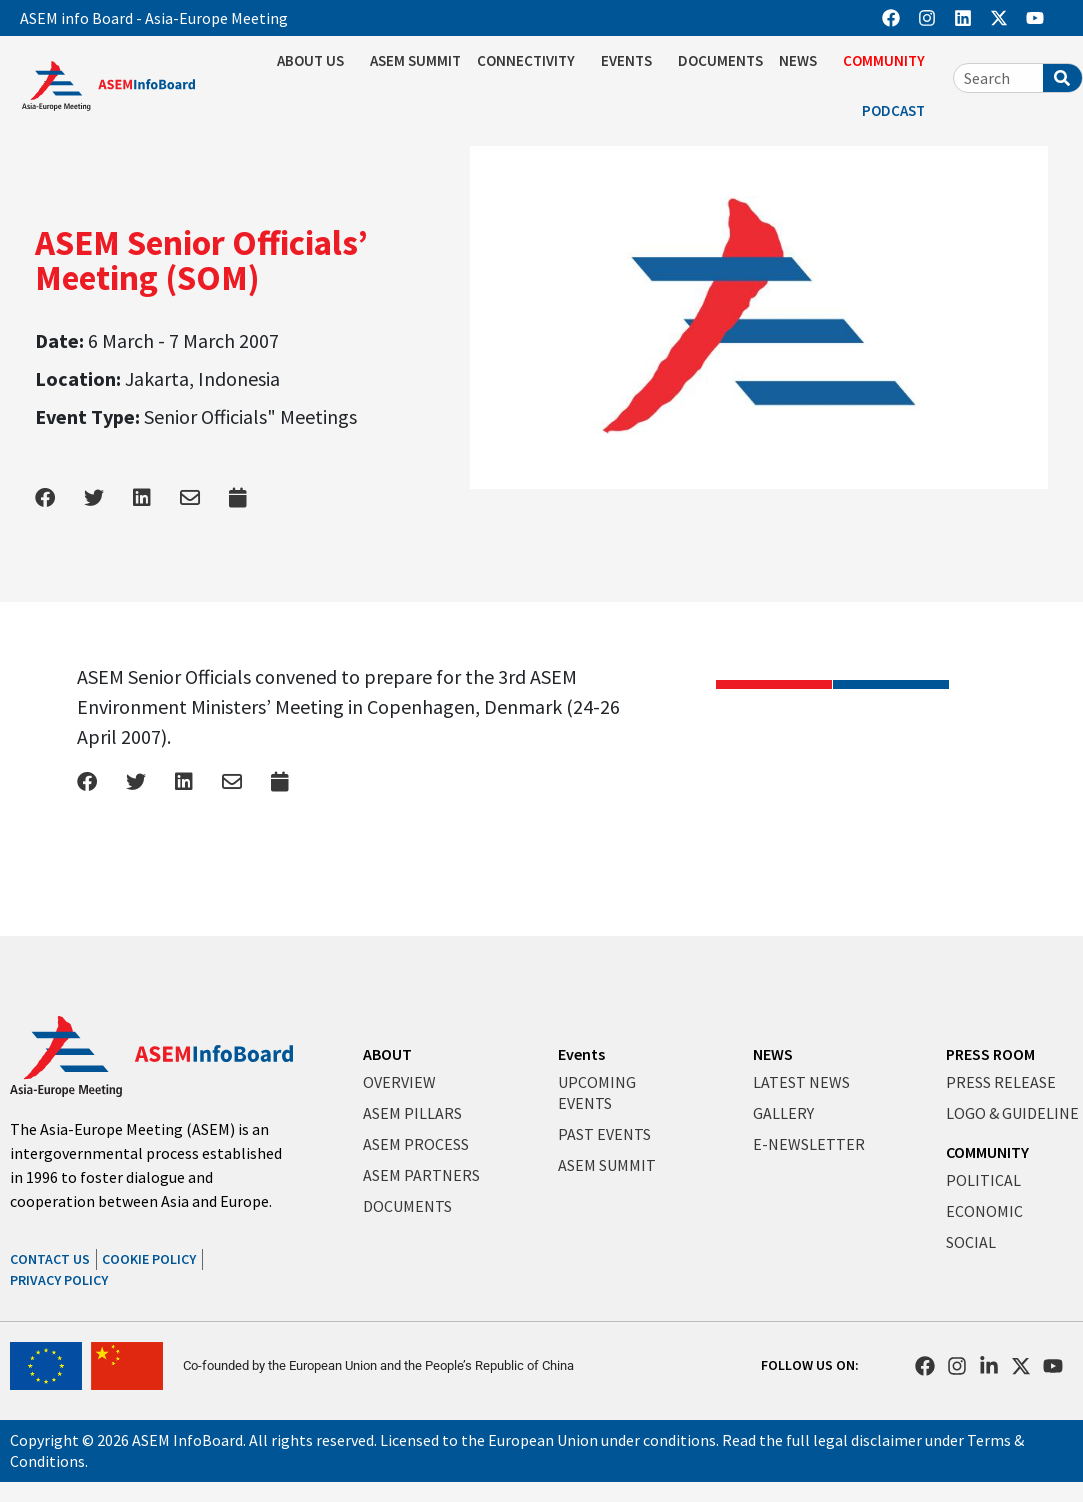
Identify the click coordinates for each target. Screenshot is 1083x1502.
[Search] (1062, 78)
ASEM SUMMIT (415, 60)
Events (581, 1054)
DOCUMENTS (720, 60)
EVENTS (631, 61)
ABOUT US (315, 61)
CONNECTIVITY (531, 61)
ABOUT (387, 1054)
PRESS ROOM (990, 1054)
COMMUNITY (889, 61)
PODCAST (898, 111)
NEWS (803, 61)
